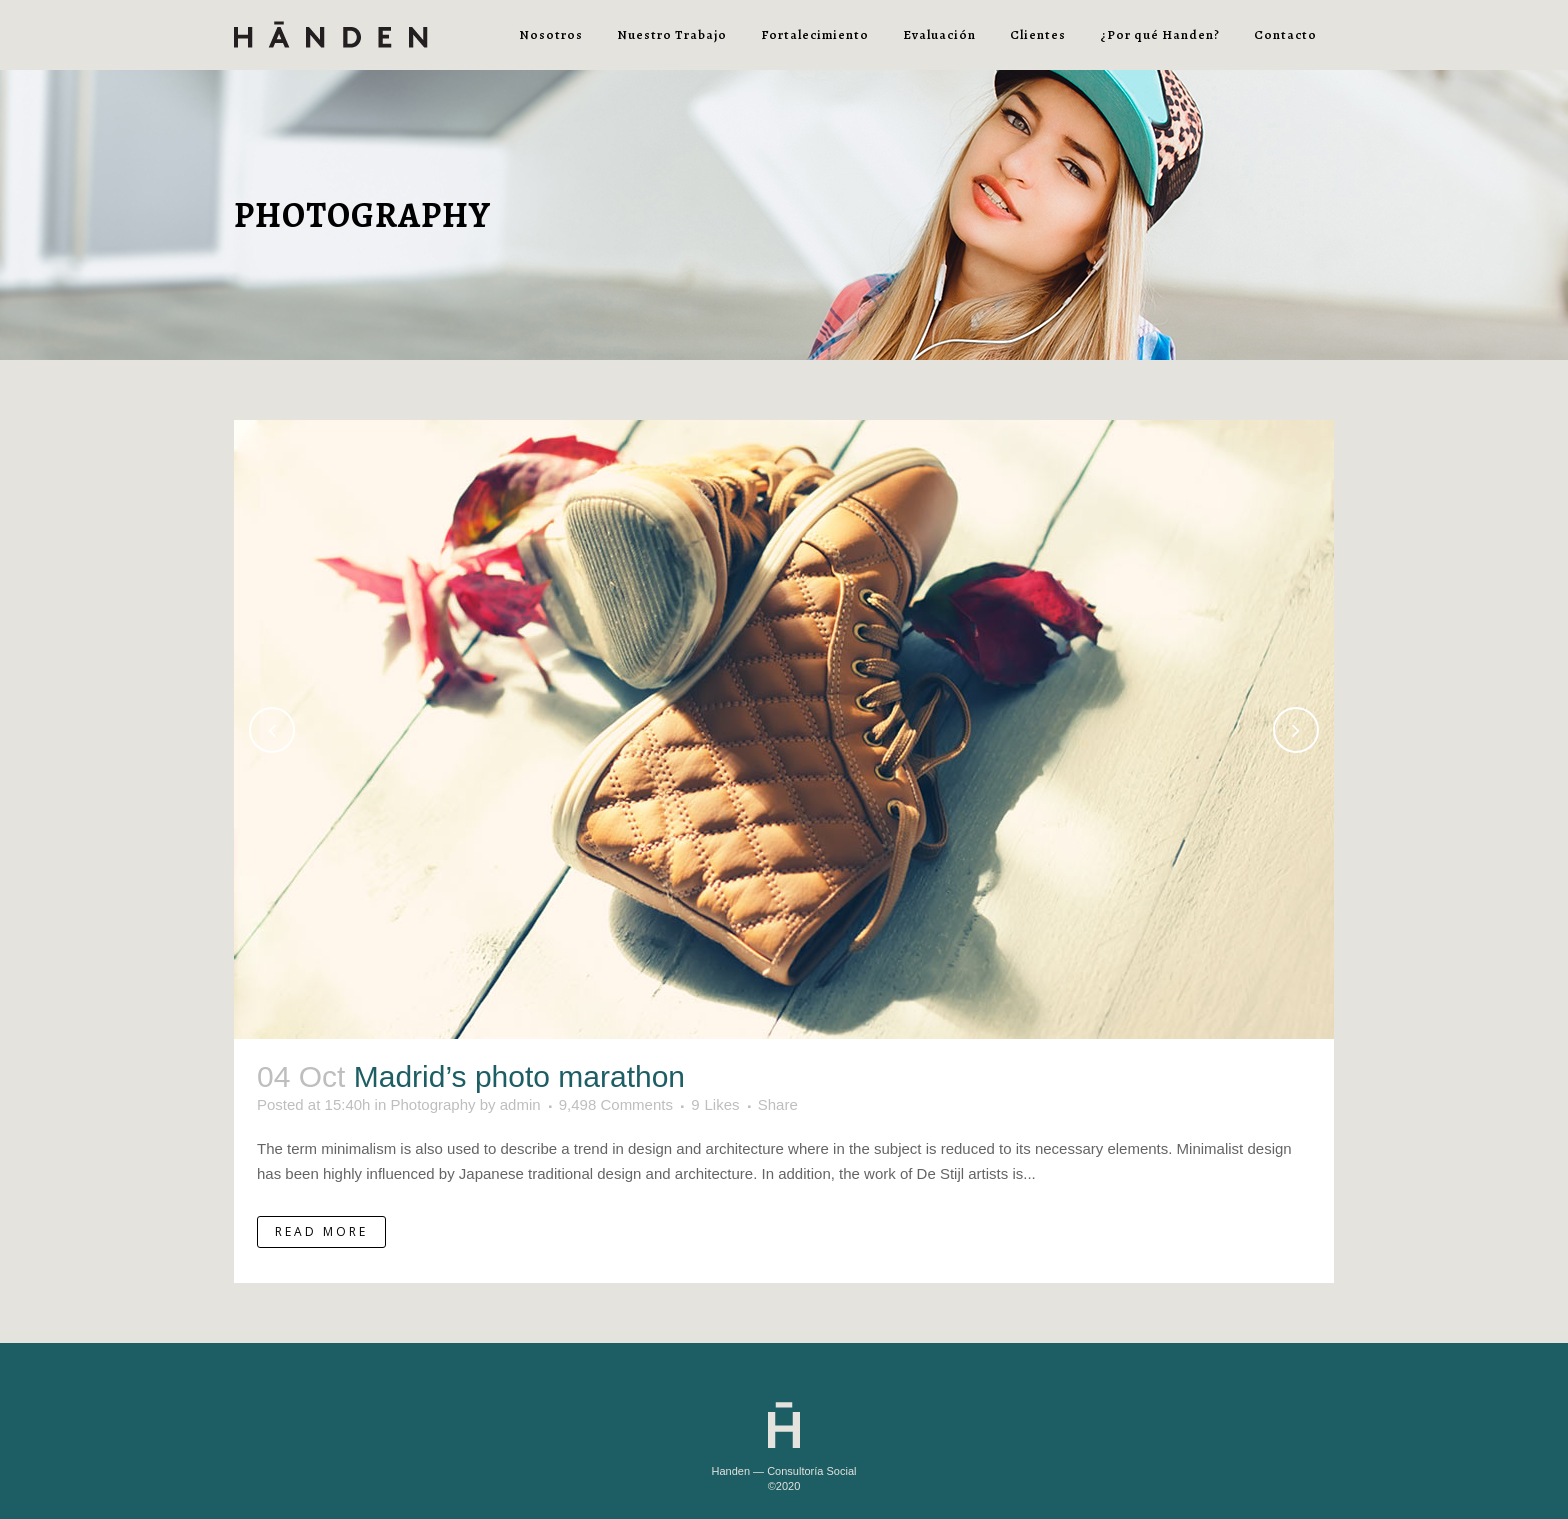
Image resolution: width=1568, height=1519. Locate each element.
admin (520, 1104)
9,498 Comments (616, 1104)
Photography (432, 1104)
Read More (321, 1231)
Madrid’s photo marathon (519, 1076)
